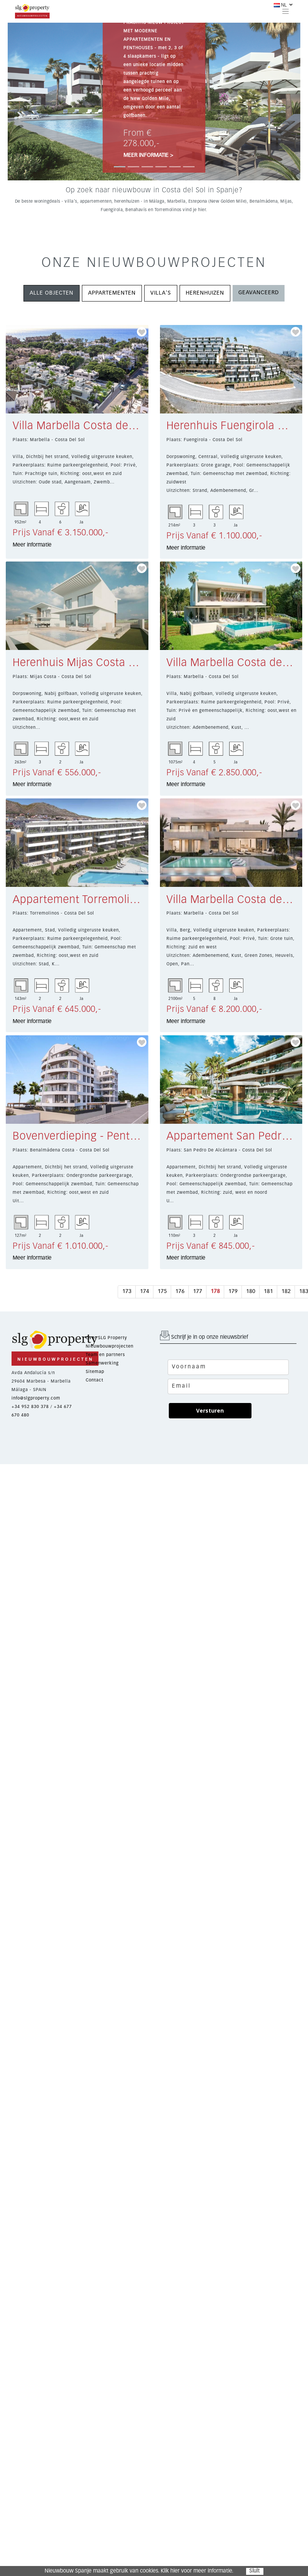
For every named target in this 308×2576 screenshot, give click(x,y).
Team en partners (105, 1355)
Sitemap (95, 1372)
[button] (30, 101)
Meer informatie (32, 545)
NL (280, 5)
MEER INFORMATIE (148, 155)
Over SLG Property (106, 1338)
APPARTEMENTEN (112, 293)
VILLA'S (160, 293)
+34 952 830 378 (30, 1407)
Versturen (210, 1410)
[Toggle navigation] (286, 11)
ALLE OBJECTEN (51, 293)
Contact (94, 1380)
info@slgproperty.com (36, 1398)
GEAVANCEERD (258, 292)
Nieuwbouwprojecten (109, 1346)
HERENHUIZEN (205, 293)
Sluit (254, 2571)
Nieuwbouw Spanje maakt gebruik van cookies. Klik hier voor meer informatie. (139, 2571)
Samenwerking (102, 1363)
